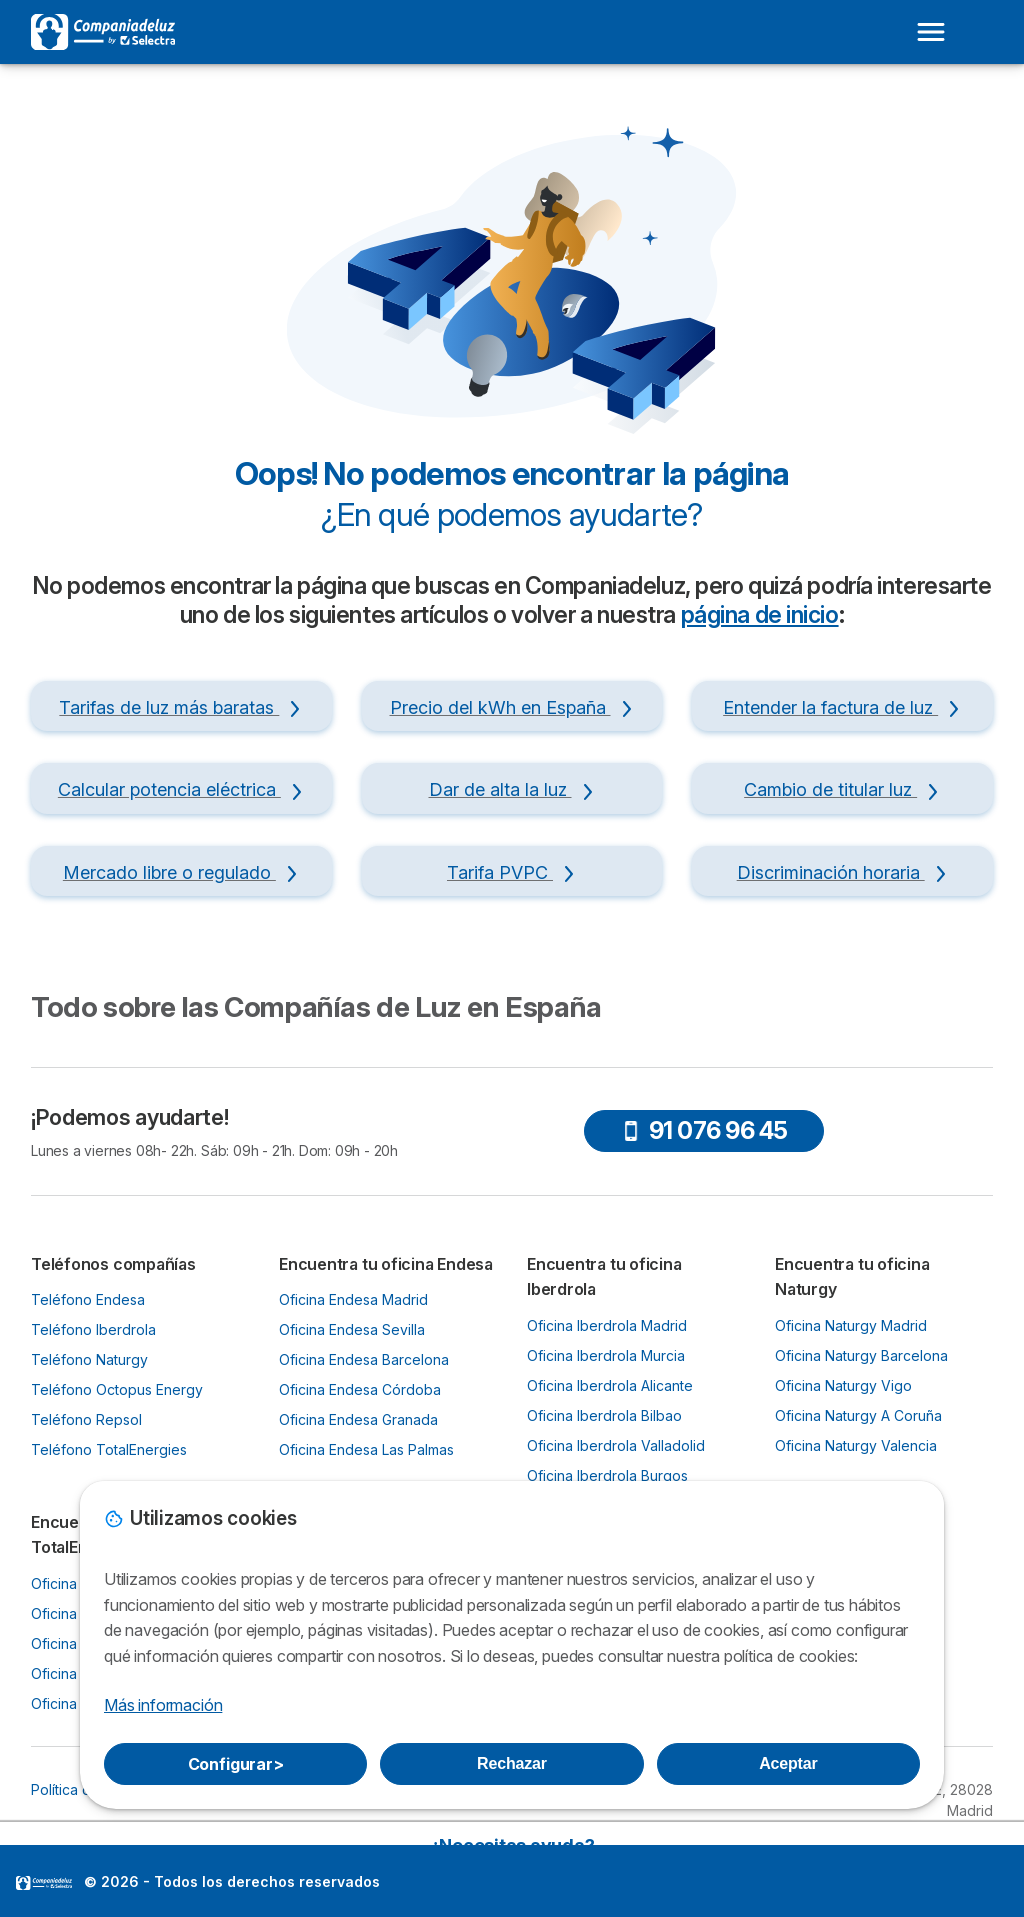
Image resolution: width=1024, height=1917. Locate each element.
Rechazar (512, 1763)
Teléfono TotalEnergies (109, 1449)
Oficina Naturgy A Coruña (858, 1415)
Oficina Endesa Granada (358, 1419)
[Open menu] (931, 32)
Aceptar (788, 1763)
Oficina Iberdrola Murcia (606, 1355)
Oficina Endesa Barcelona (364, 1359)
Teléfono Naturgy (89, 1359)
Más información (163, 1705)
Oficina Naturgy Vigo (843, 1385)
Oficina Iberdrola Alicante (610, 1385)
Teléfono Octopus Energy (117, 1389)
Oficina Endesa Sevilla (352, 1329)
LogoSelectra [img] (44, 1883)
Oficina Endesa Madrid (353, 1299)
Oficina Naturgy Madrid (851, 1325)
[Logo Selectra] (103, 32)
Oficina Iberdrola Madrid (607, 1325)
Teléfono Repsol (86, 1419)
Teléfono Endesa (88, 1299)
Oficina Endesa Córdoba (360, 1389)
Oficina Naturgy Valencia (856, 1445)
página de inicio (760, 615)
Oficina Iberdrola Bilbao (604, 1415)
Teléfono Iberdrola (93, 1329)
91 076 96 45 (704, 1130)
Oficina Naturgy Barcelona (861, 1355)
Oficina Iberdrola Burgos (607, 1475)
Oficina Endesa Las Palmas (366, 1449)
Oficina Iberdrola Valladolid (616, 1445)
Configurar (236, 1764)
